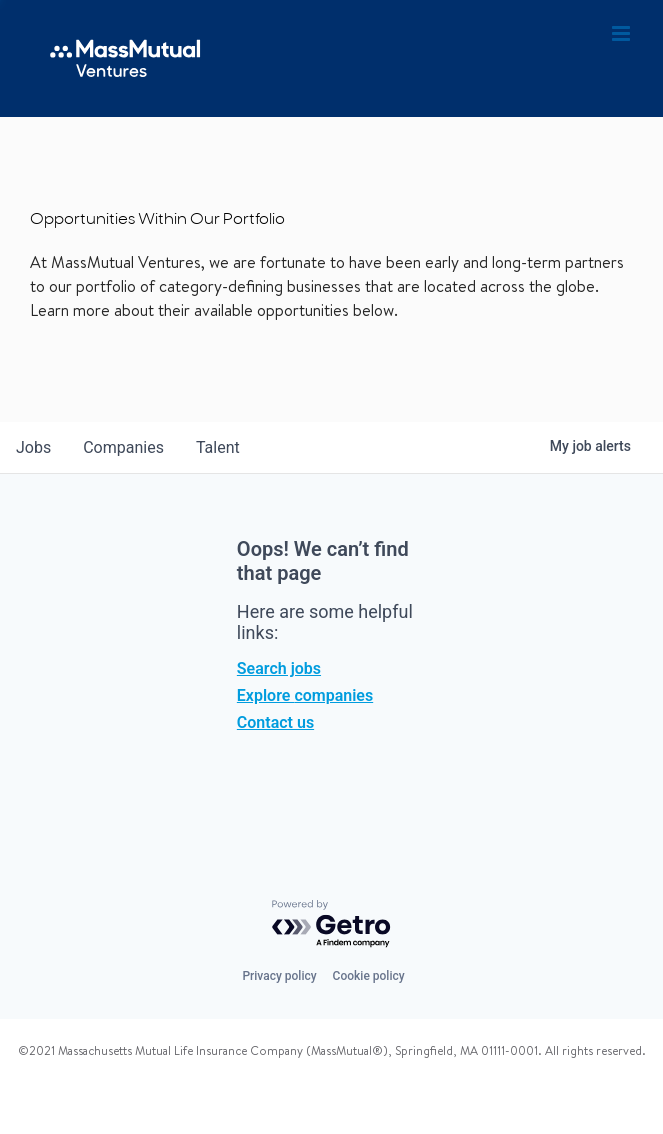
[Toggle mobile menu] (622, 34)
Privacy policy (279, 976)
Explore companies (305, 695)
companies (123, 447)
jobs (33, 447)
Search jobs (279, 668)
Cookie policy (369, 976)
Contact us (275, 722)
